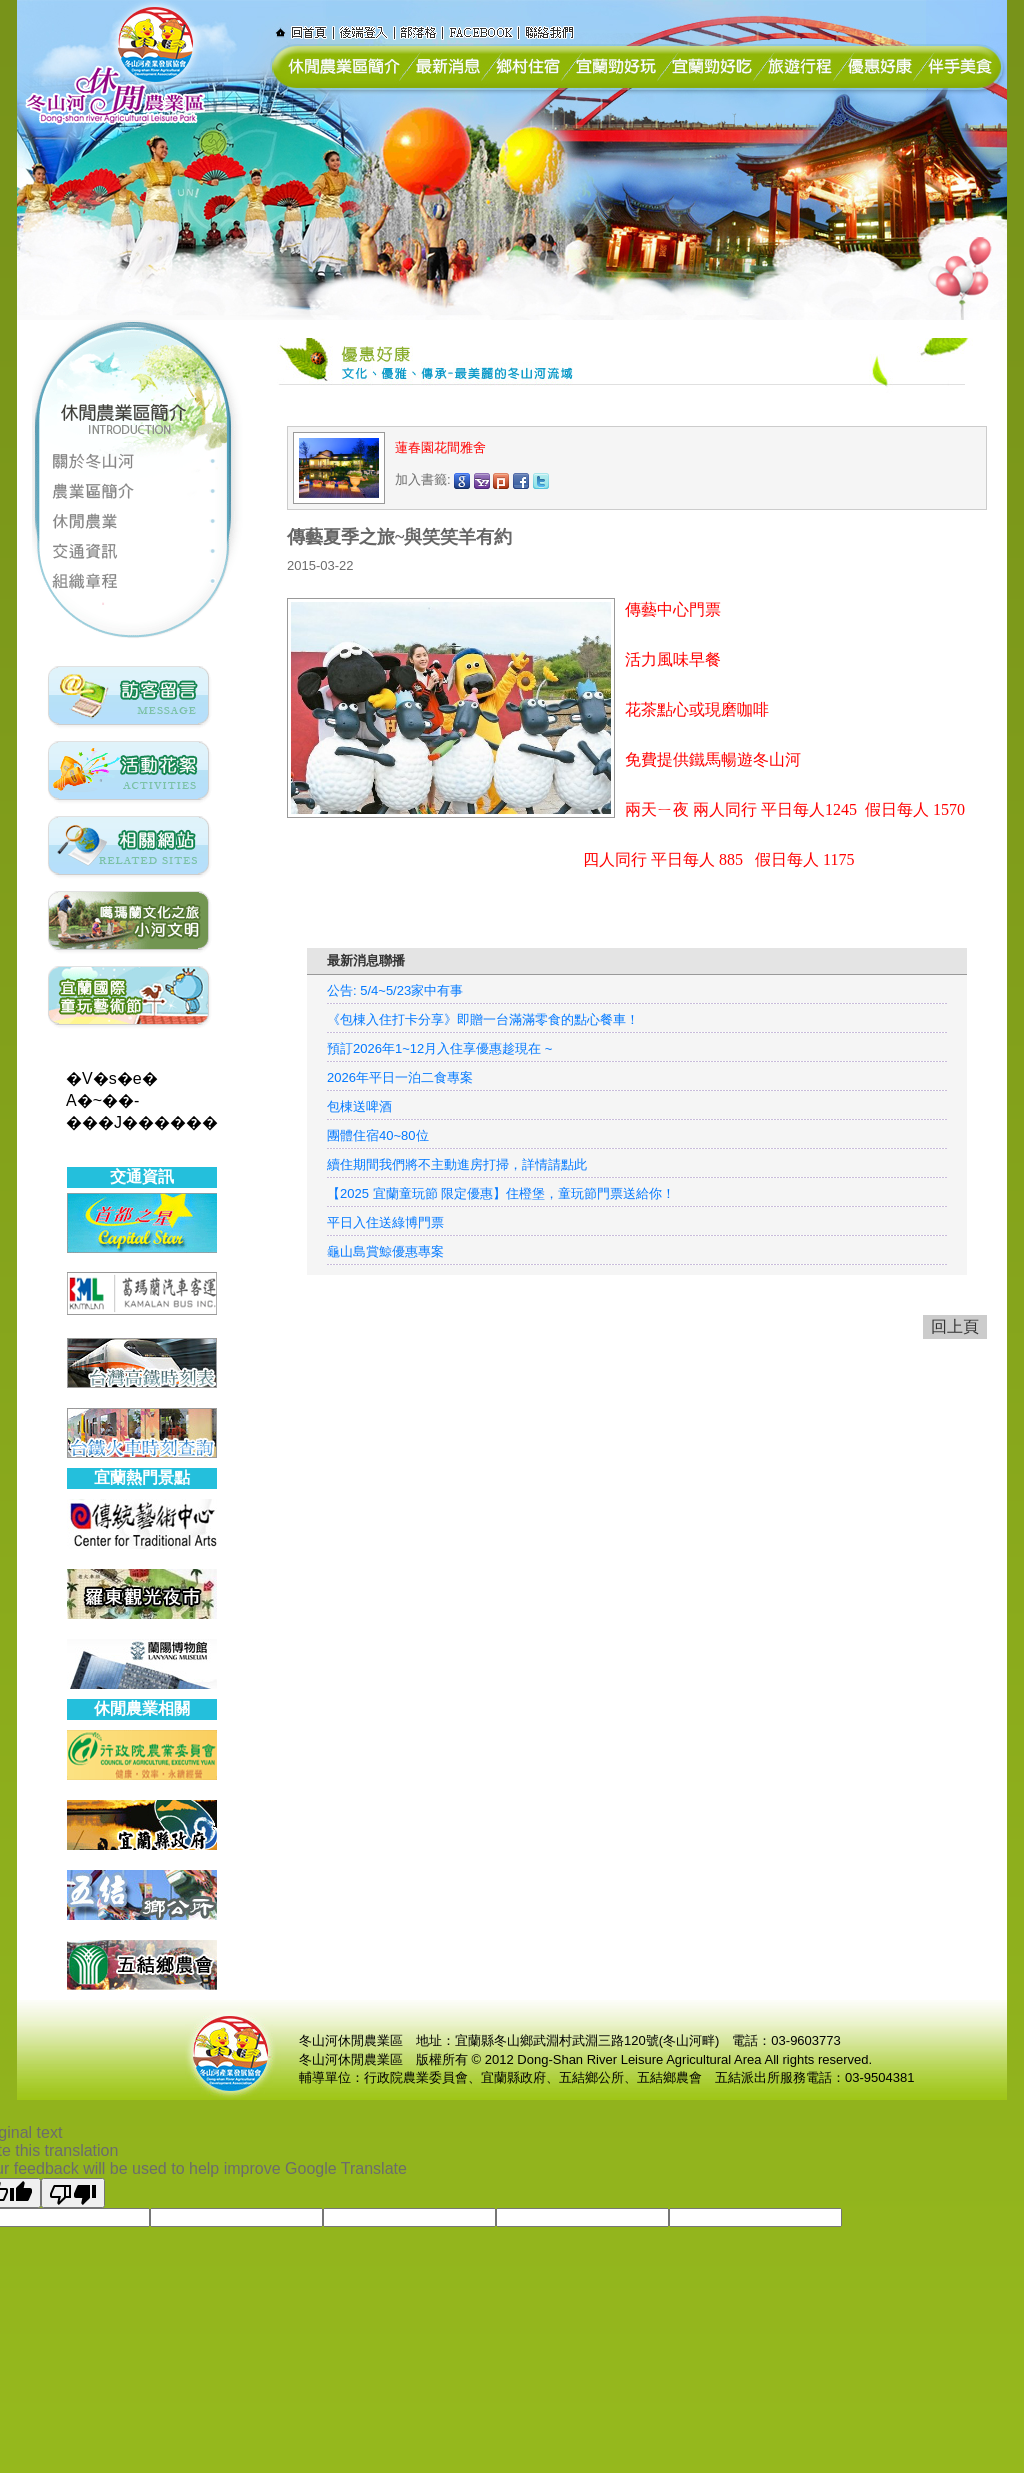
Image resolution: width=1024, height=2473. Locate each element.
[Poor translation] (73, 2193)
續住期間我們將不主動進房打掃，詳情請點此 (457, 1164)
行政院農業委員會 (416, 2077)
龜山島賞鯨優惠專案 (385, 1251)
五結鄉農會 (669, 2077)
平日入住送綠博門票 (385, 1222)
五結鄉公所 (591, 2077)
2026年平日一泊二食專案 (400, 1077)
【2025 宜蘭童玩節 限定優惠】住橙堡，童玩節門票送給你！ (501, 1193)
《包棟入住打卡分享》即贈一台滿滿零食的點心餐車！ (483, 1019)
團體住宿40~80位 (378, 1135)
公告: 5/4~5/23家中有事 (395, 990)
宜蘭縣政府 (513, 2077)
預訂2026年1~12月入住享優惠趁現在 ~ (439, 1048)
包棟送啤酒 (359, 1106)
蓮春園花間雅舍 (442, 447)
